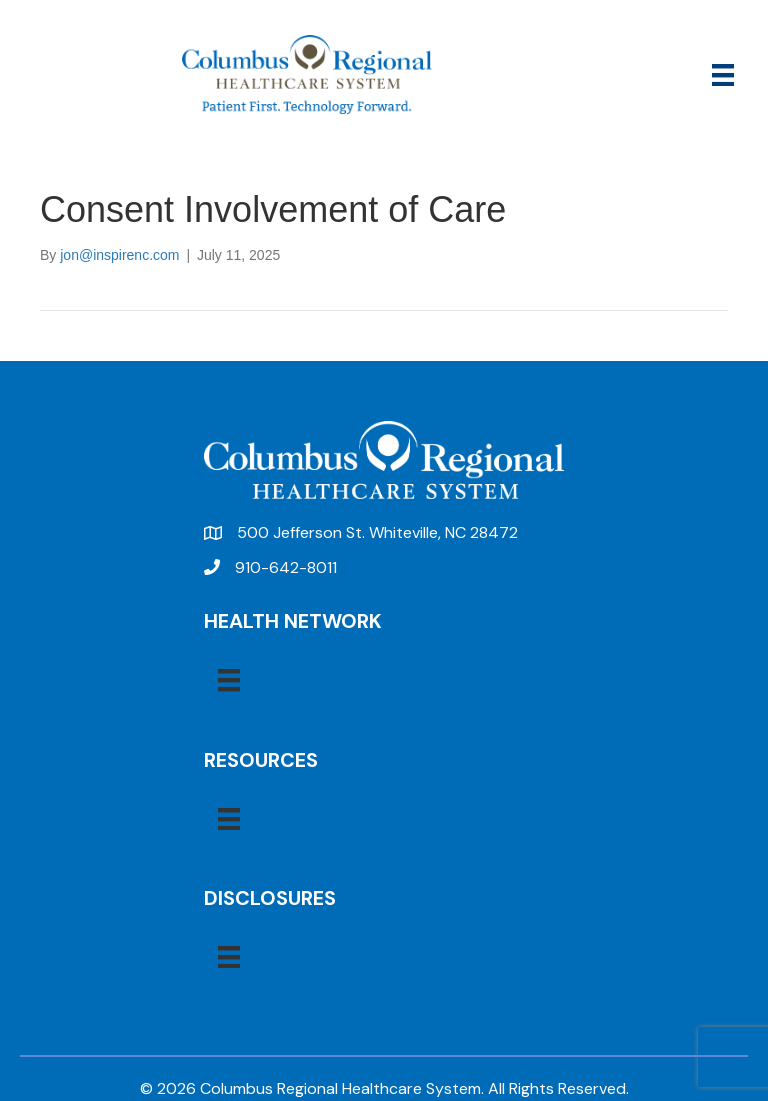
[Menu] (723, 75)
